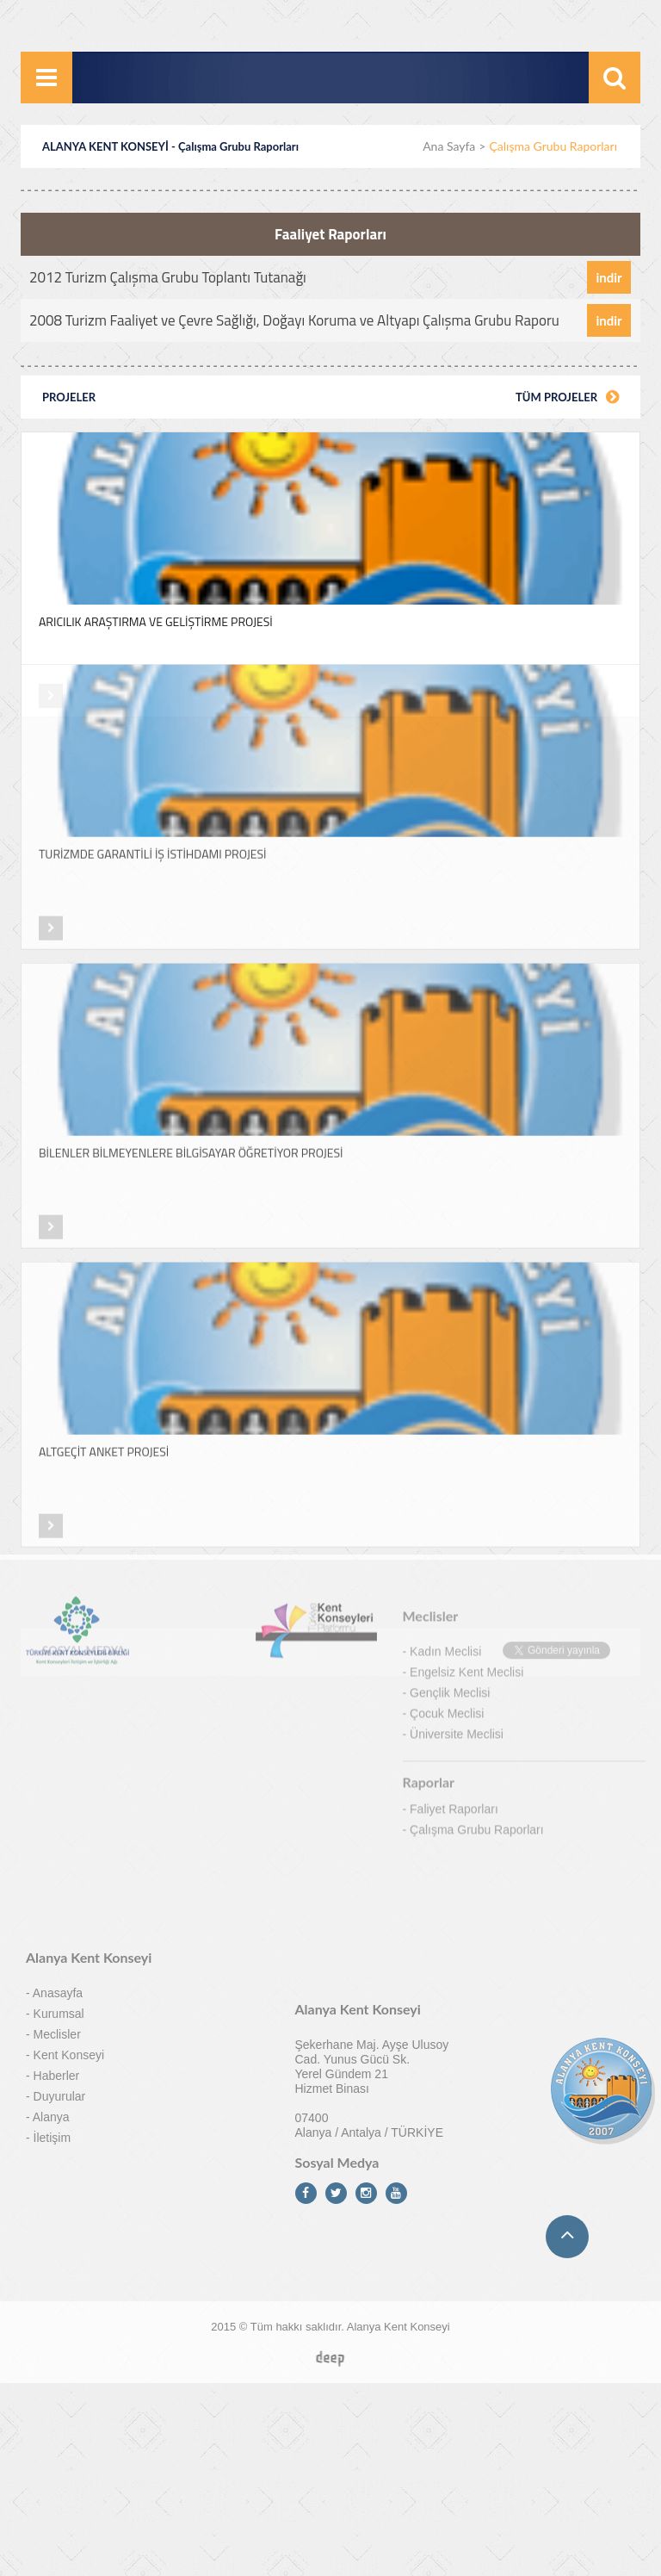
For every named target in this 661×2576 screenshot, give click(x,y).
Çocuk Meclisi (447, 1407)
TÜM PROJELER (567, 396)
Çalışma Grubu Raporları (477, 1523)
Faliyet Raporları (454, 1503)
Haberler (57, 1838)
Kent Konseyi (69, 1817)
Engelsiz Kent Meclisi (466, 1366)
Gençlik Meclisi (450, 1387)
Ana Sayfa (449, 146)
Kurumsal (59, 1776)
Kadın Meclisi (445, 1345)
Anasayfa (58, 1755)
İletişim (52, 1900)
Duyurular (60, 1858)
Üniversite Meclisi (456, 1428)
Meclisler (57, 1796)
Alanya (51, 1879)
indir (608, 276)
